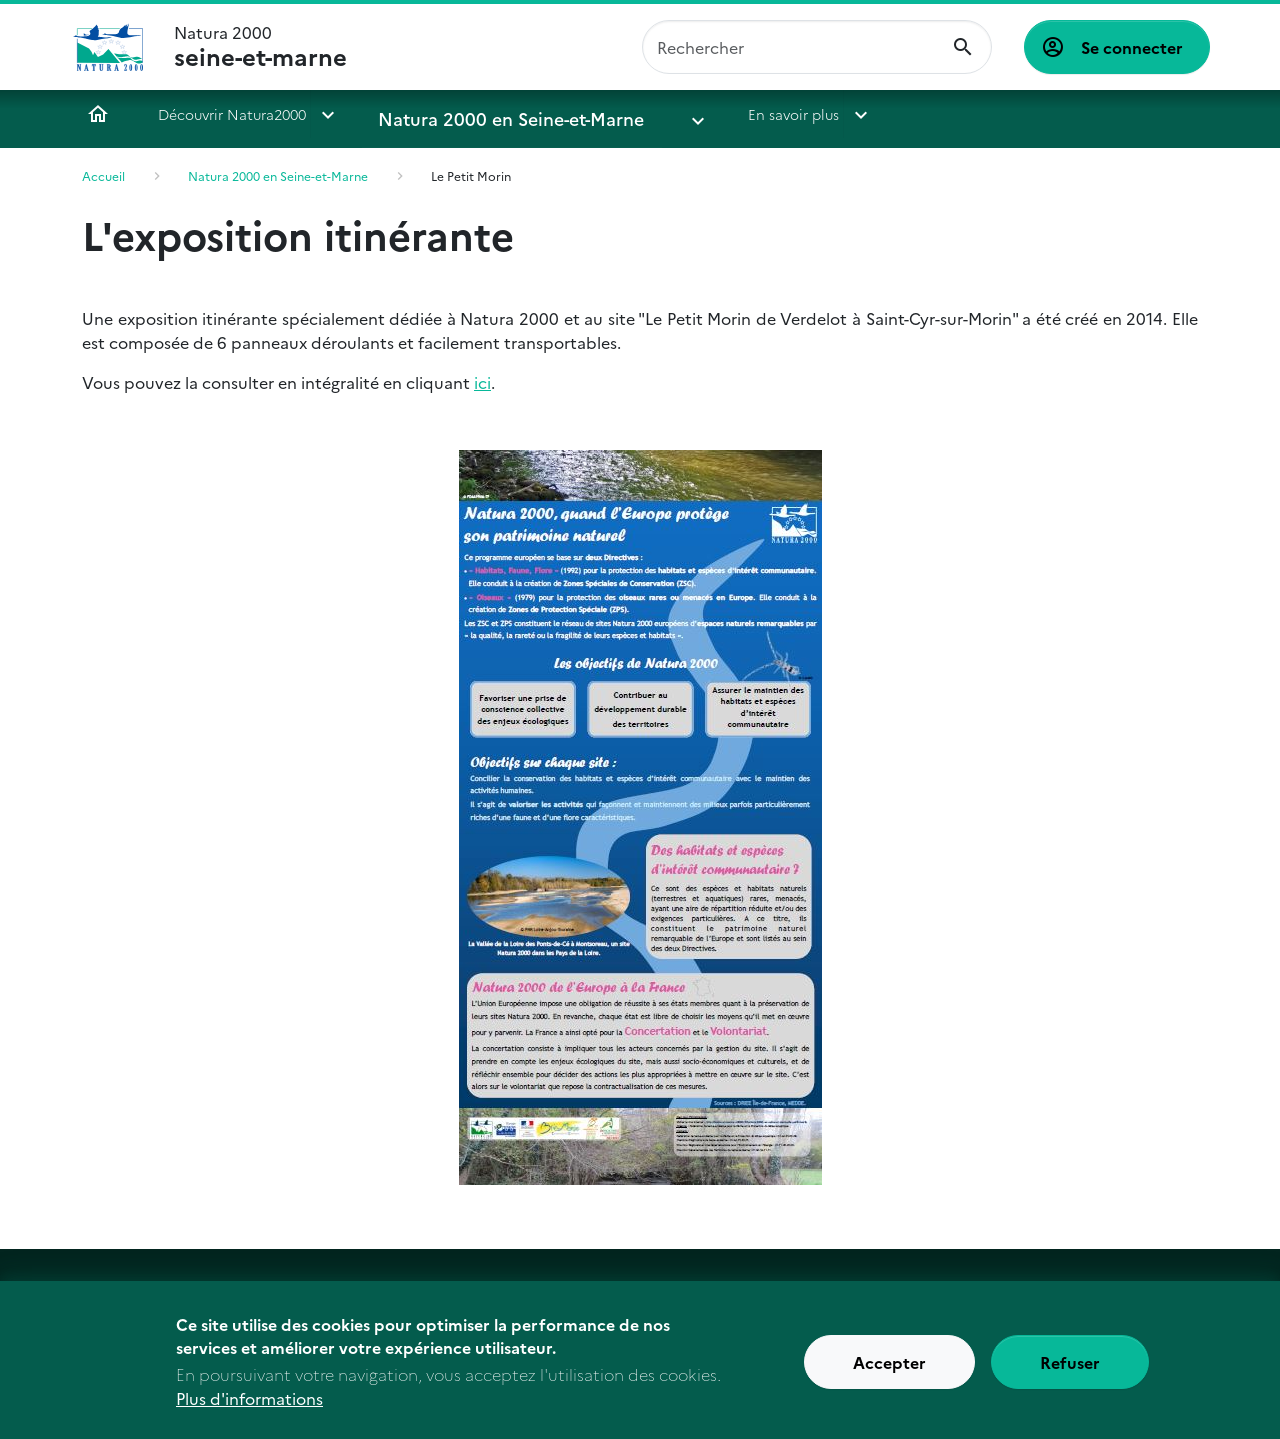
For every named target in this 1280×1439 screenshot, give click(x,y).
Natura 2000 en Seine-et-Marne (484, 114)
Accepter (889, 1368)
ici (482, 382)
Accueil (98, 114)
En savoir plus (707, 114)
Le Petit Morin (471, 175)
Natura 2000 (260, 47)
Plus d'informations (249, 1405)
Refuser (1070, 1368)
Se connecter (1132, 47)
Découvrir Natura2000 (232, 114)
